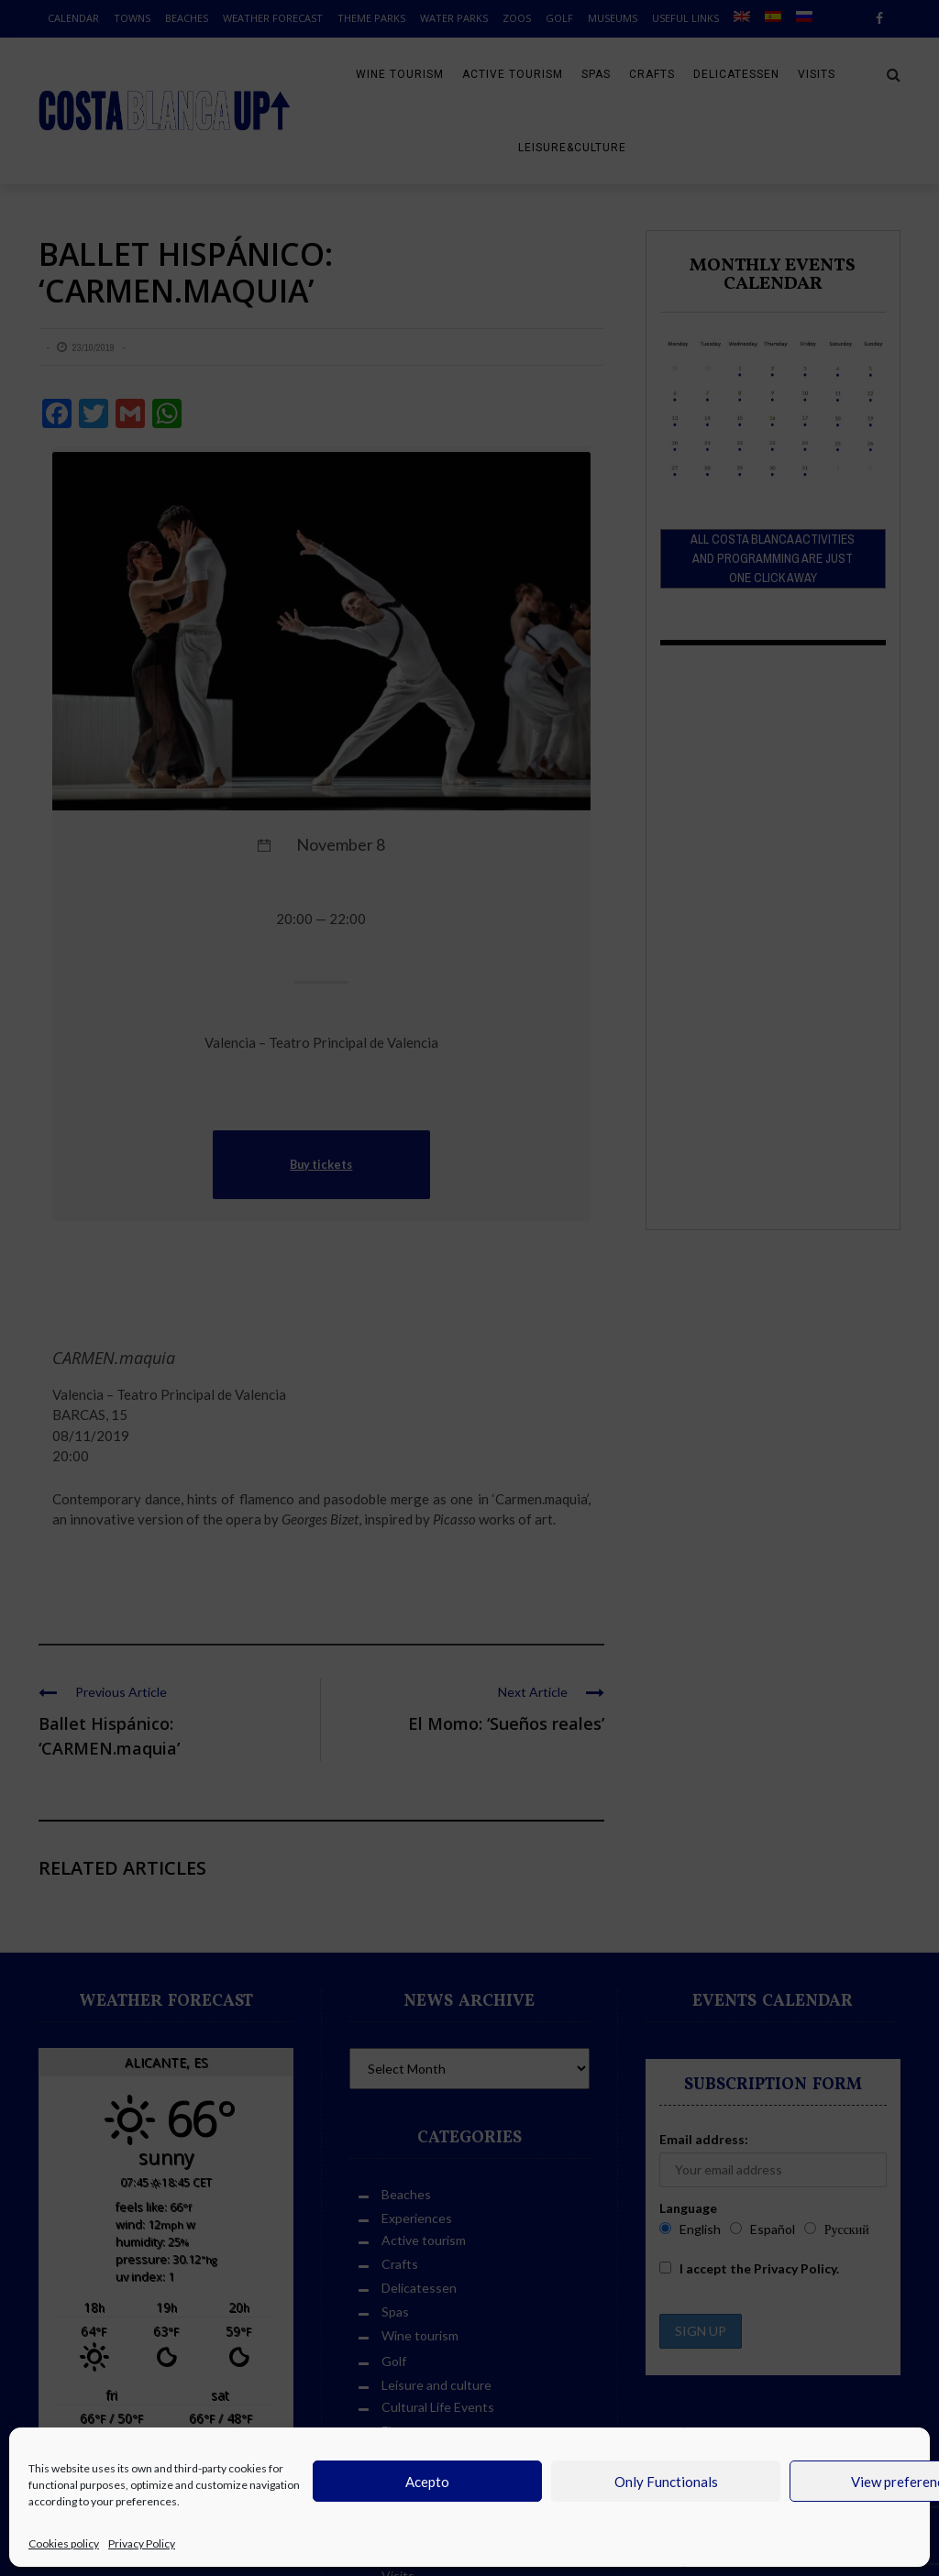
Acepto (427, 2481)
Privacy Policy (141, 2543)
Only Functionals (666, 2481)
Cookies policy (63, 2543)
